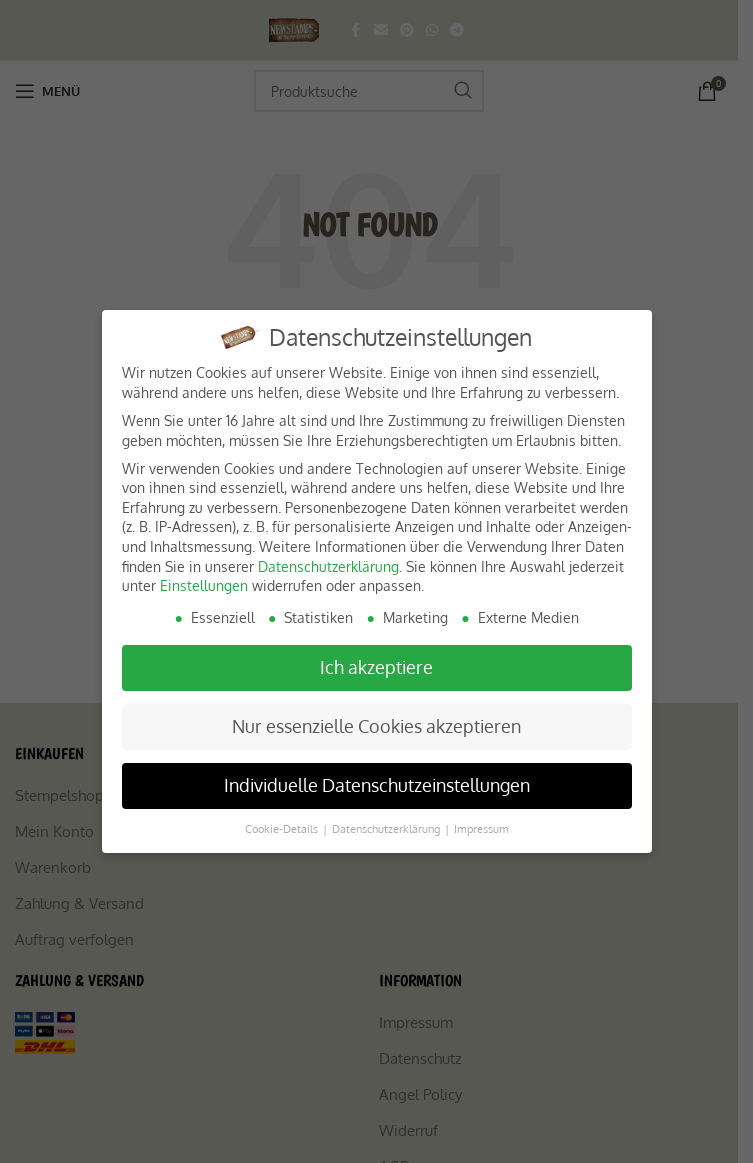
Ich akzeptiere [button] (376, 667)
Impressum (481, 828)
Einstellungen (204, 585)
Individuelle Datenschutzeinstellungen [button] (377, 785)
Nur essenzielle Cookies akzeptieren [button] (376, 726)
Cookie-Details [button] (283, 828)
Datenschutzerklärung (328, 566)
